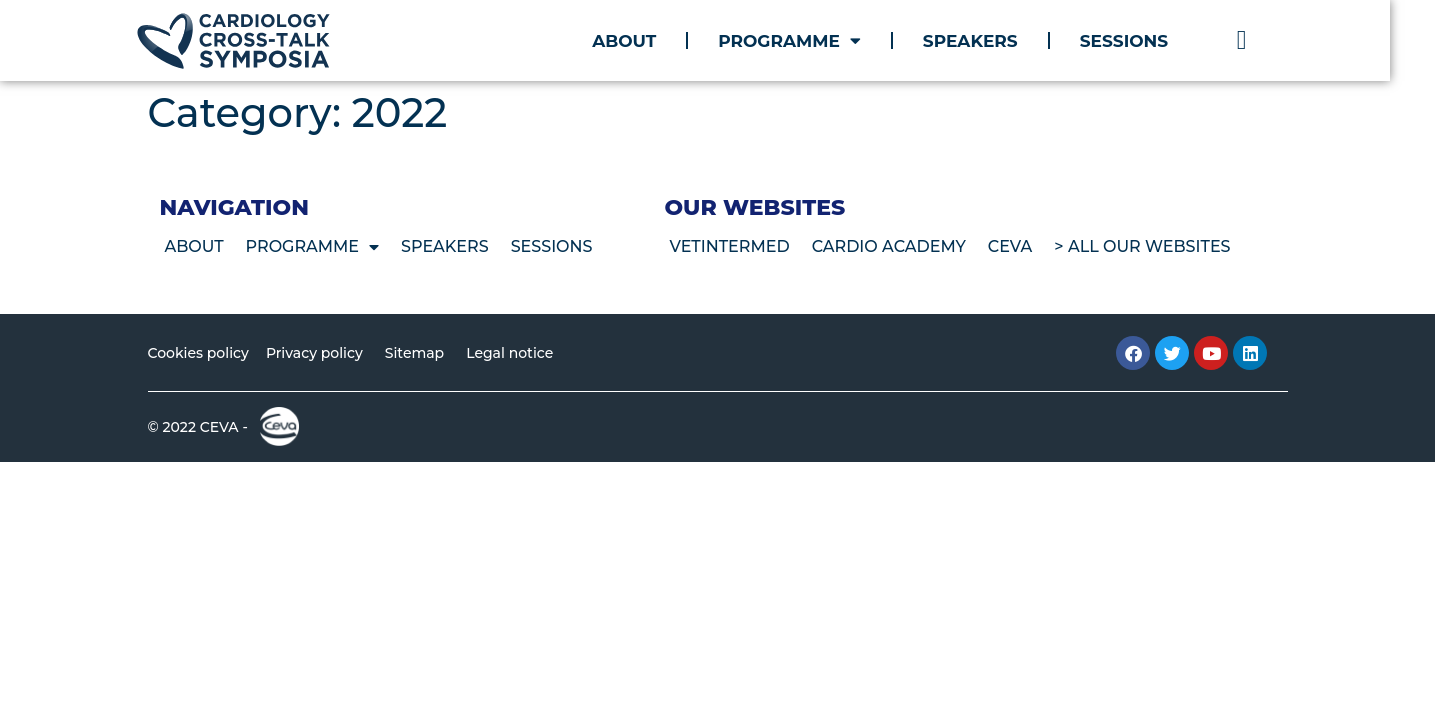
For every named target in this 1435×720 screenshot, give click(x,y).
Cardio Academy (889, 246)
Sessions (1146, 41)
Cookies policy (198, 353)
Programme (812, 40)
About (646, 41)
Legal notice (509, 353)
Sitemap (414, 353)
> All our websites (1142, 246)
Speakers (992, 41)
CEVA (1010, 246)
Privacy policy (314, 353)
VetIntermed (729, 246)
